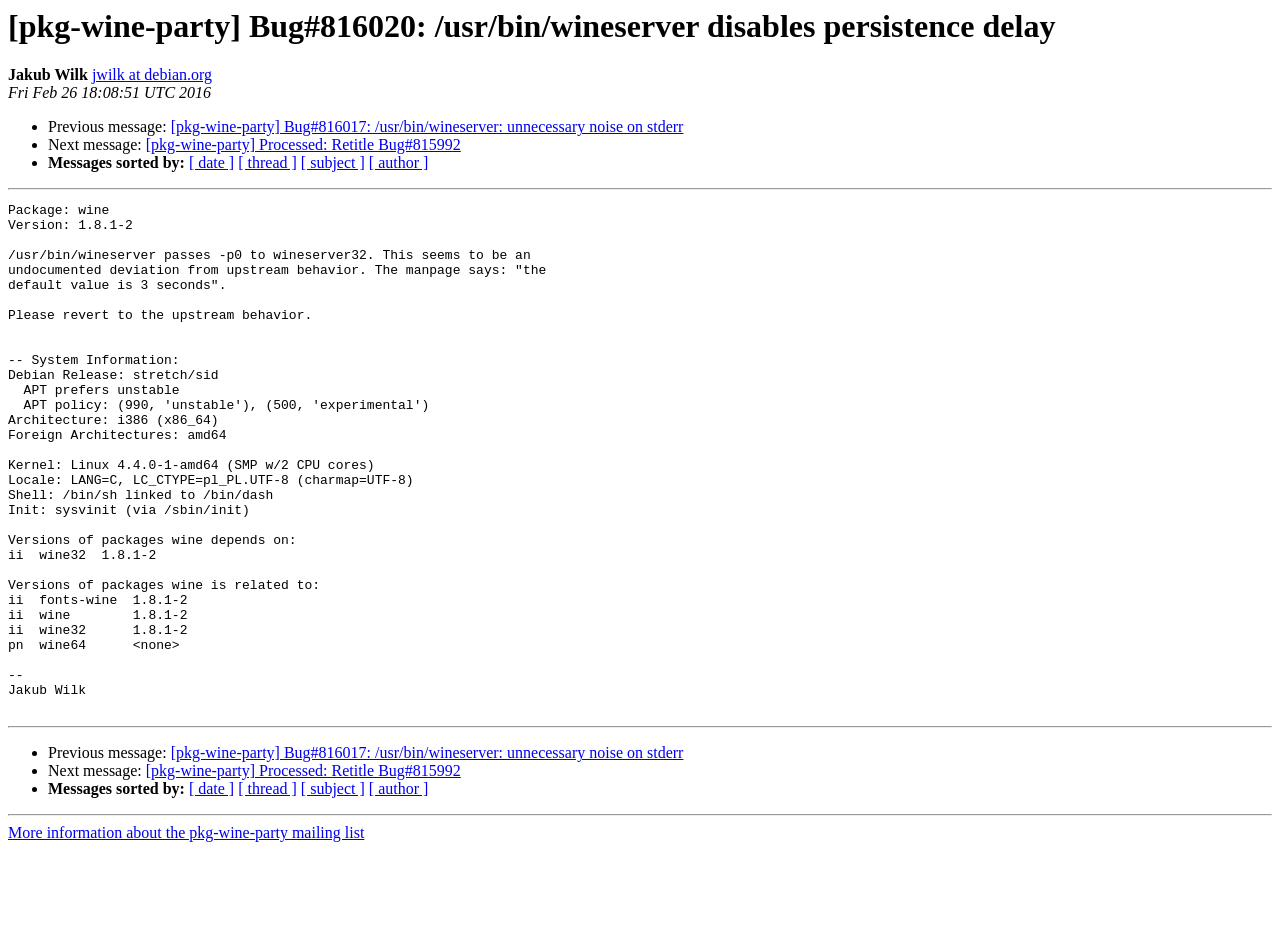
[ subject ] (333, 162)
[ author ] (399, 162)
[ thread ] (267, 162)
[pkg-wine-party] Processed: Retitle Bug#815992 (303, 144)
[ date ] (211, 162)
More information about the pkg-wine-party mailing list (186, 934)
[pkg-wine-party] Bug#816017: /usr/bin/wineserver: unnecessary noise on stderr (427, 126)
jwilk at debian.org (152, 74)
